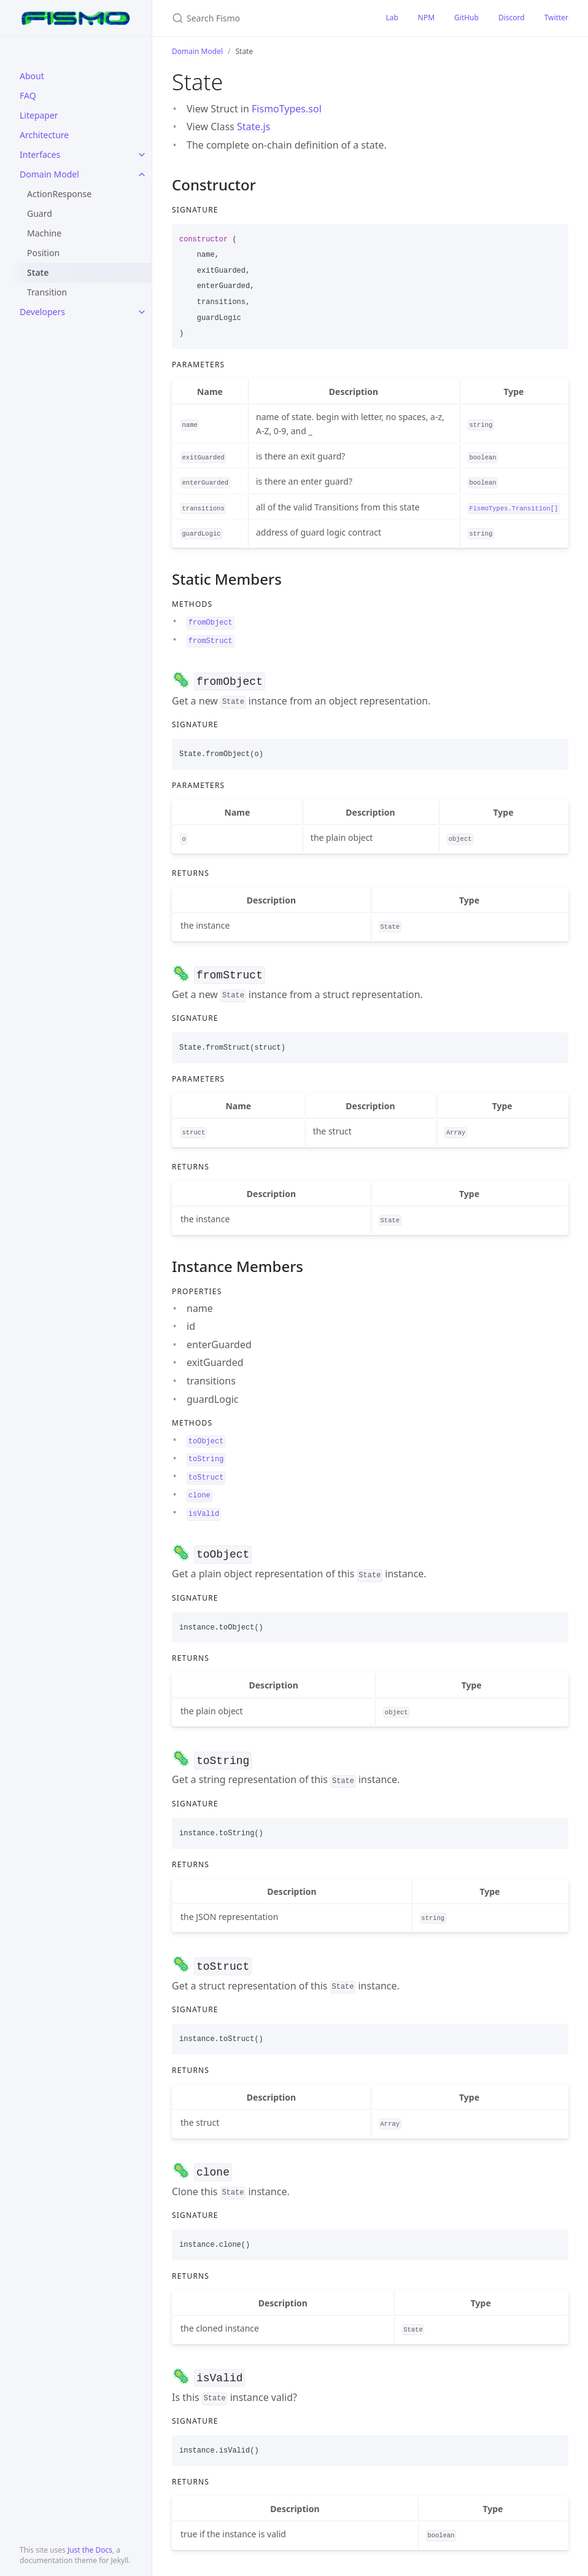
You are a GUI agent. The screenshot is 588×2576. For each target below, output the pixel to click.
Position (43, 253)
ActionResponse (59, 194)
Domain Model (49, 174)
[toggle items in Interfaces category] (142, 155)
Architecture (44, 135)
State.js (253, 126)
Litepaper (39, 115)
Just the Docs (90, 2550)
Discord (511, 17)
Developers (42, 312)
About (32, 76)
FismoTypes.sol (287, 108)
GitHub (466, 17)
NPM (426, 17)
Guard (39, 213)
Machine (44, 233)
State (37, 272)
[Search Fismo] (264, 18)
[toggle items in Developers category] (142, 312)
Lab (391, 17)
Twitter (556, 17)
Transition (47, 292)
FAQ (28, 95)
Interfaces (40, 154)
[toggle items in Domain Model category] (142, 174)
